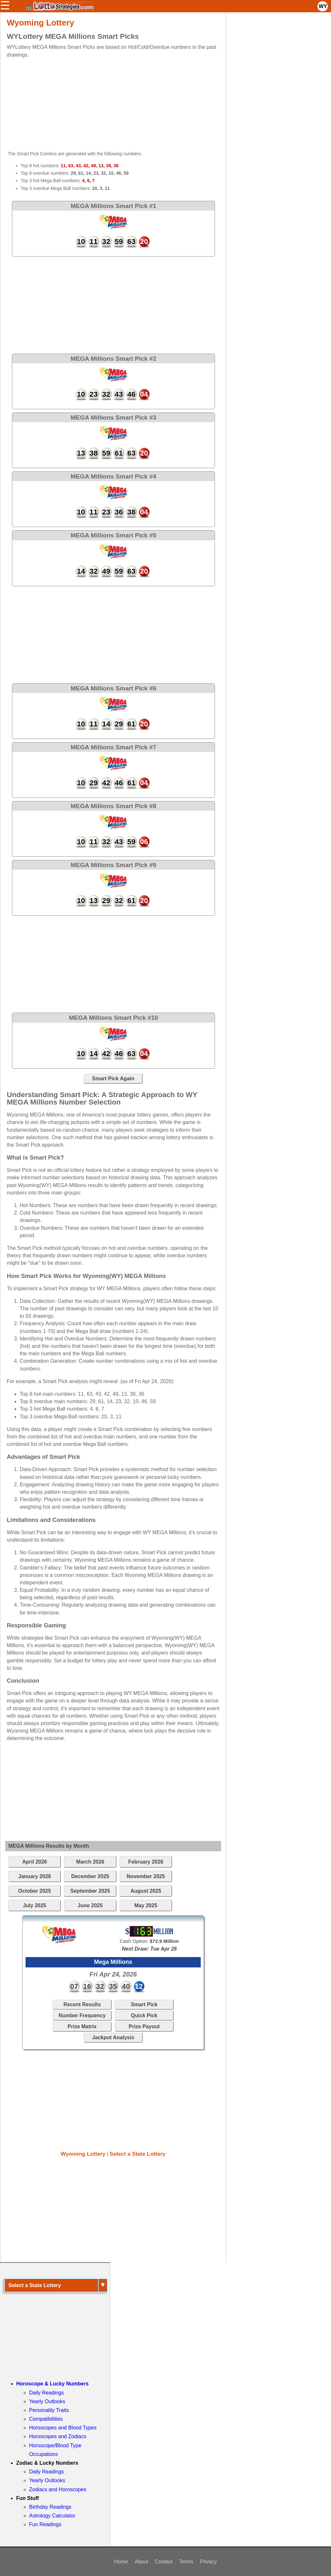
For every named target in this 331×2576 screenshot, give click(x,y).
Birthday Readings (50, 2507)
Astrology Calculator (52, 2515)
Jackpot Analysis (113, 2037)
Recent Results (82, 2004)
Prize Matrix (82, 2026)
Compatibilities (46, 2419)
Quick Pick (144, 2015)
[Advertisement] (108, 104)
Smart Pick (144, 2004)
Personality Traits (49, 2410)
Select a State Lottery (138, 2154)
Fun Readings (45, 2524)
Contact (164, 2561)
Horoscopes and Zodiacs (57, 2436)
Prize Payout (144, 2026)
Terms (186, 2561)
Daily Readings (46, 2392)
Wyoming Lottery (83, 2154)
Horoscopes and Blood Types (63, 2427)
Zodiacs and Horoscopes (57, 2489)
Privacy (208, 2561)
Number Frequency (82, 2015)
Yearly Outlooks (47, 2401)
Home (121, 2561)
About (141, 2561)
